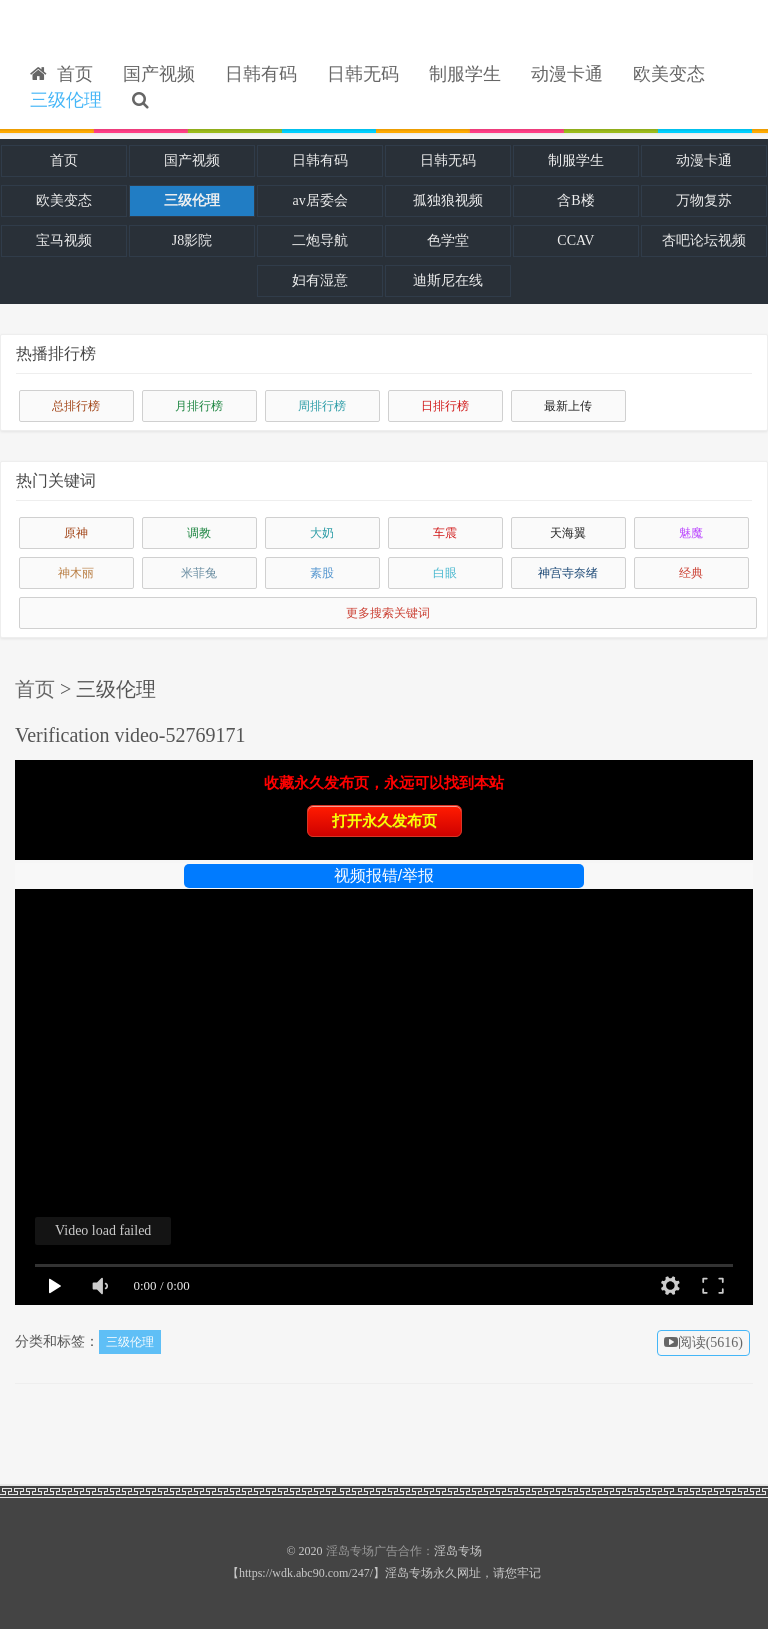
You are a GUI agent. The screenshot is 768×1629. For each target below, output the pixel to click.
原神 (76, 533)
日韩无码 (363, 74)
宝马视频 (64, 240)
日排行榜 (445, 406)
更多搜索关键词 (388, 613)
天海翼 (568, 533)
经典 (691, 573)
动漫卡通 (567, 74)
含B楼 (575, 200)
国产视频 (159, 74)
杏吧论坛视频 (704, 240)
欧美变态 (669, 74)
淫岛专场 (350, 1551)
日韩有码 (261, 74)
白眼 (445, 573)
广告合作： (404, 1551)
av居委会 (319, 200)
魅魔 (691, 533)
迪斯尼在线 (448, 280)
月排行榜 (199, 406)
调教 (199, 533)
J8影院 (192, 240)
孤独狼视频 (448, 200)
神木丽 (76, 573)
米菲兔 (199, 573)
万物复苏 (704, 200)
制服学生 (465, 74)
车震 (445, 533)
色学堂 (448, 240)
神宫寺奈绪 (568, 573)
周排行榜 (322, 406)
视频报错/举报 (384, 875)
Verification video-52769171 (130, 735)
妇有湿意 (320, 280)
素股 (322, 573)
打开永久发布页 (384, 820)
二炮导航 (320, 240)
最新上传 (568, 406)
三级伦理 (66, 100)
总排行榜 (76, 406)
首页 (61, 74)
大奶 (322, 533)
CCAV (575, 240)
